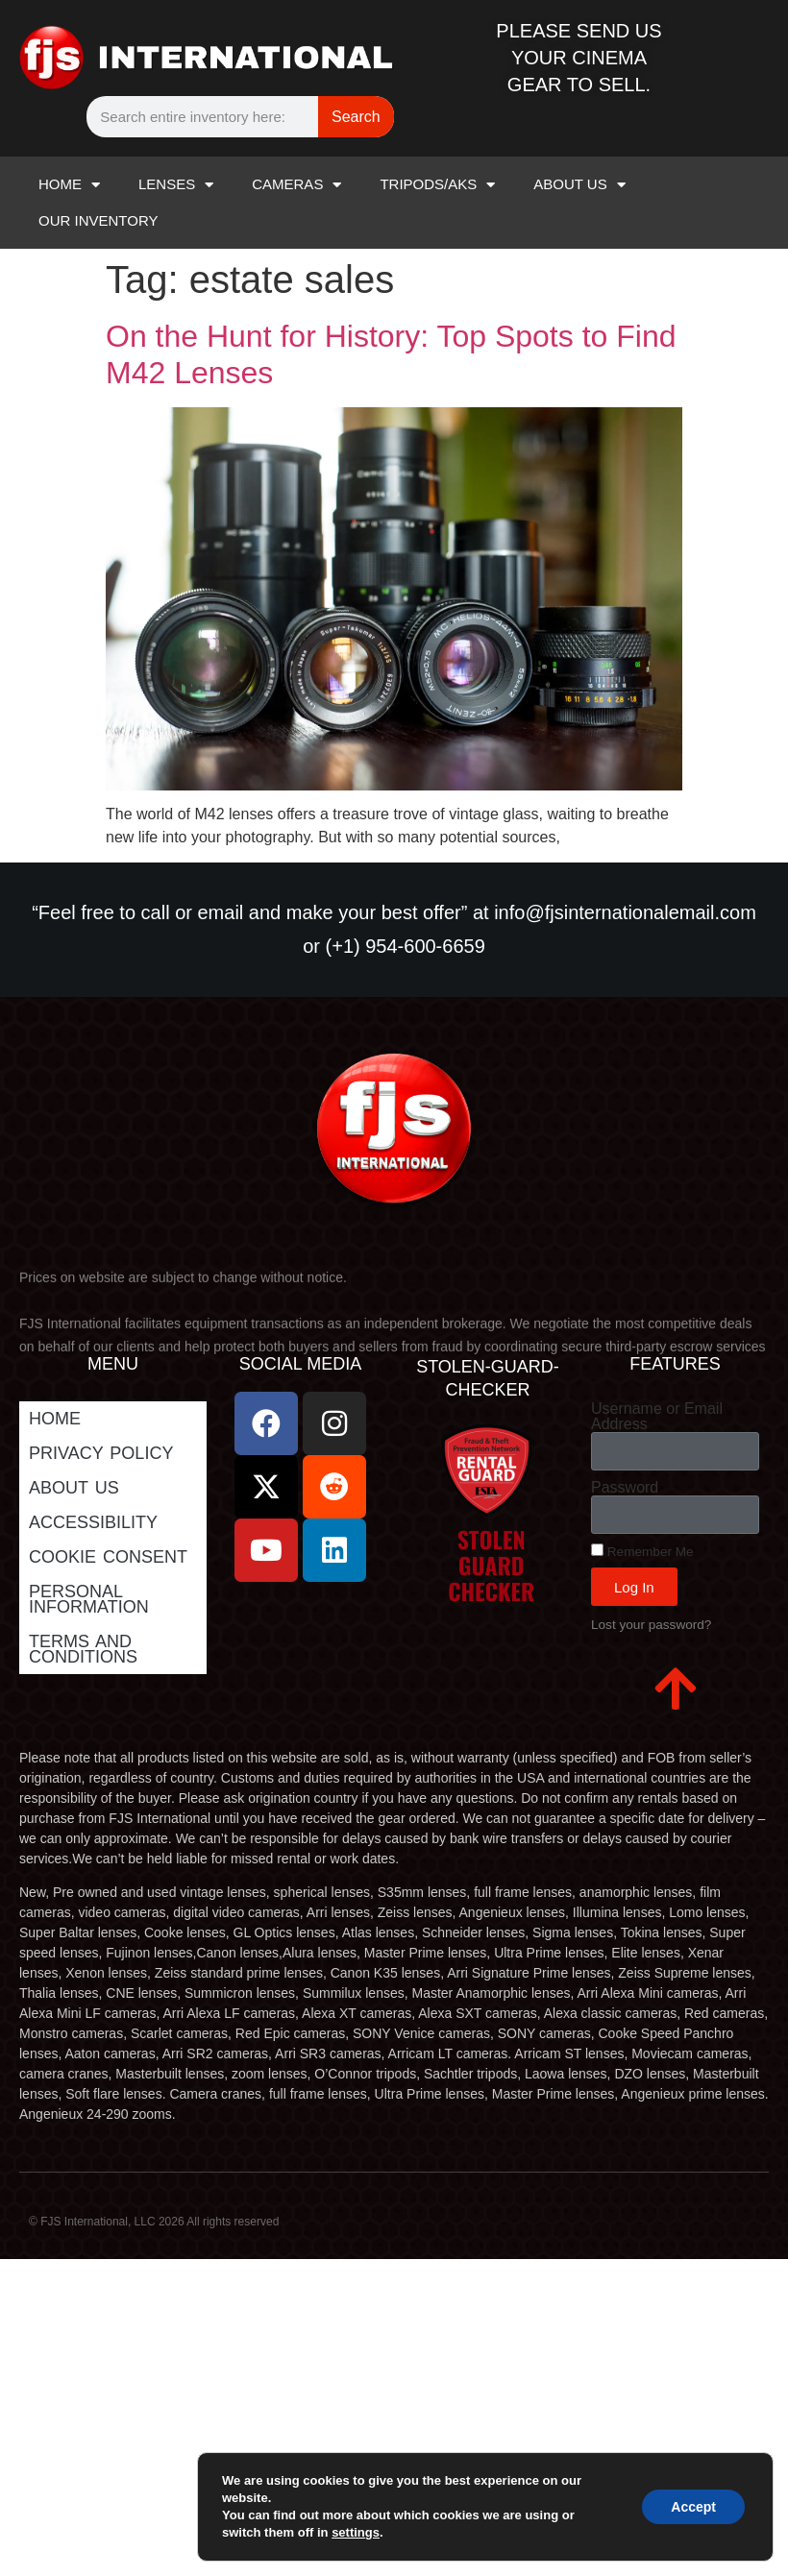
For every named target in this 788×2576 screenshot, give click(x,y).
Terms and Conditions (83, 1649)
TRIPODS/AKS (437, 185)
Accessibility (93, 1522)
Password (624, 1487)
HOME (69, 185)
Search (356, 117)
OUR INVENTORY (98, 220)
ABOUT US (579, 185)
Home (55, 1418)
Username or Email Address (657, 1416)
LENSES (175, 185)
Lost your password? (651, 1624)
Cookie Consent (108, 1557)
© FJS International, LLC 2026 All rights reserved (154, 2221)
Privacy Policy (101, 1453)
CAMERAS (296, 185)
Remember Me (642, 1551)
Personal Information (89, 1599)
